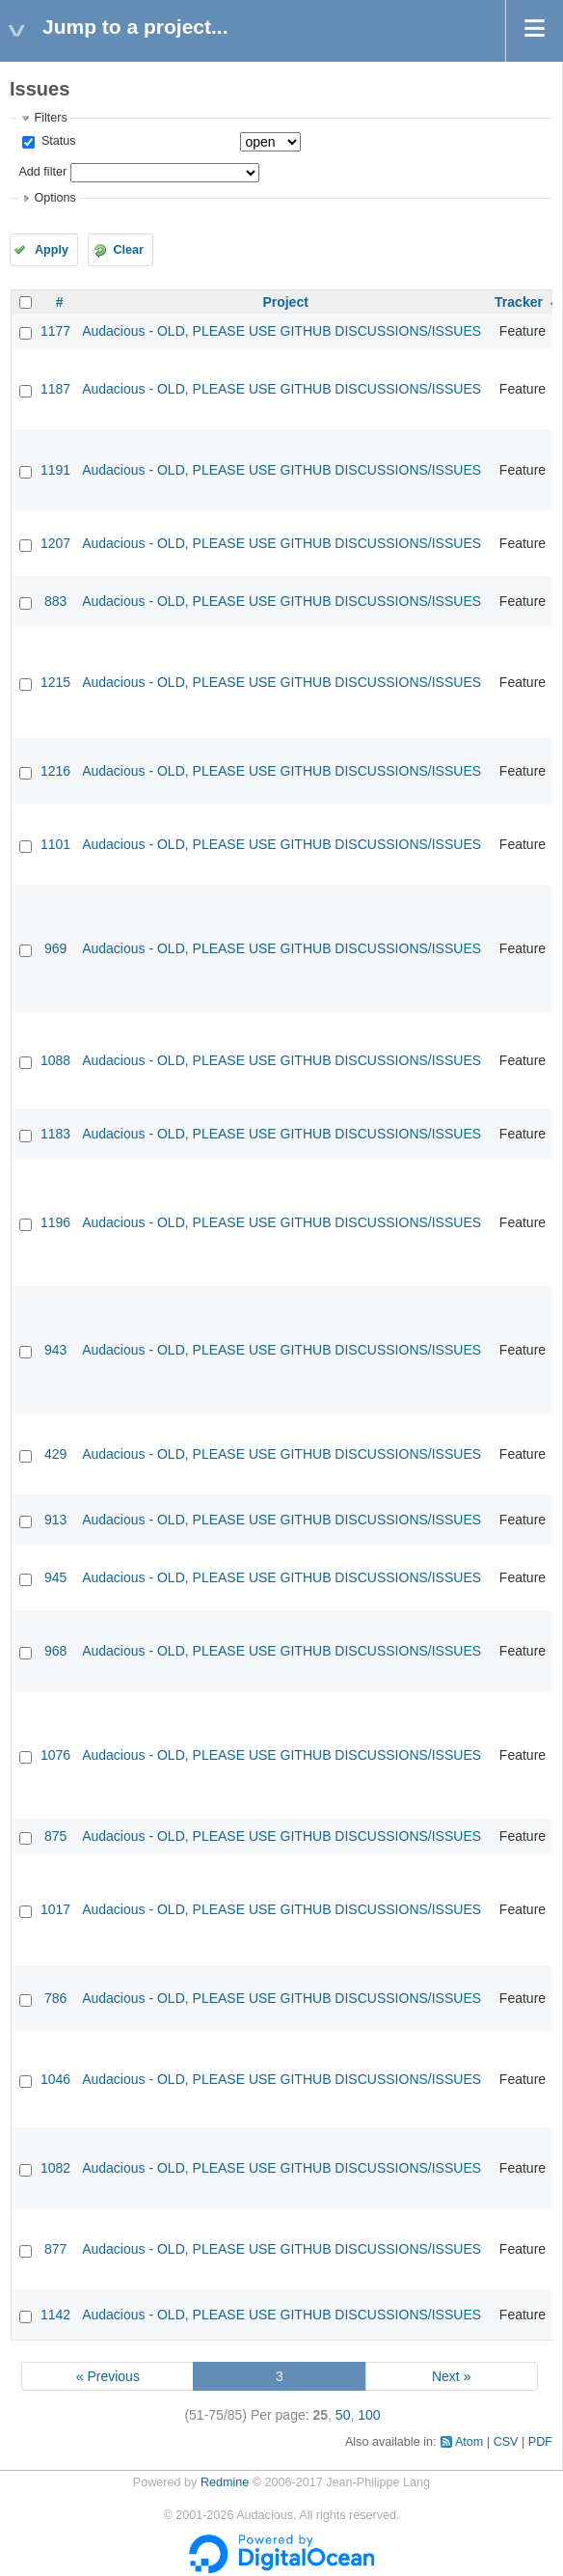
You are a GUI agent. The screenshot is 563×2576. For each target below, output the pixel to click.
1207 (55, 543)
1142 (55, 2314)
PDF (540, 2442)
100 (369, 2415)
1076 (55, 1755)
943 (55, 1349)
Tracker (519, 302)
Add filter (42, 171)
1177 (55, 331)
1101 (55, 844)
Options (54, 198)
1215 (55, 682)
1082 (55, 2168)
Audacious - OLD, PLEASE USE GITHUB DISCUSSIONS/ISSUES (281, 331)
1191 (55, 470)
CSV (506, 2442)
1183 (55, 1133)
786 (55, 1998)
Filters (50, 117)
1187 (55, 389)
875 (55, 1836)
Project (285, 302)
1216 (55, 771)
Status (56, 141)
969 (55, 948)
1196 (55, 1222)
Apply (51, 250)
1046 (55, 2079)
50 (343, 2415)
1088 (55, 1060)
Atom (469, 2442)
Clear (128, 250)
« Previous (108, 2376)
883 (55, 601)
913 (55, 1519)
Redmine (225, 2482)
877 (55, 2249)
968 (55, 1650)
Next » (451, 2376)
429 (55, 1454)
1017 (55, 1909)
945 (55, 1577)
